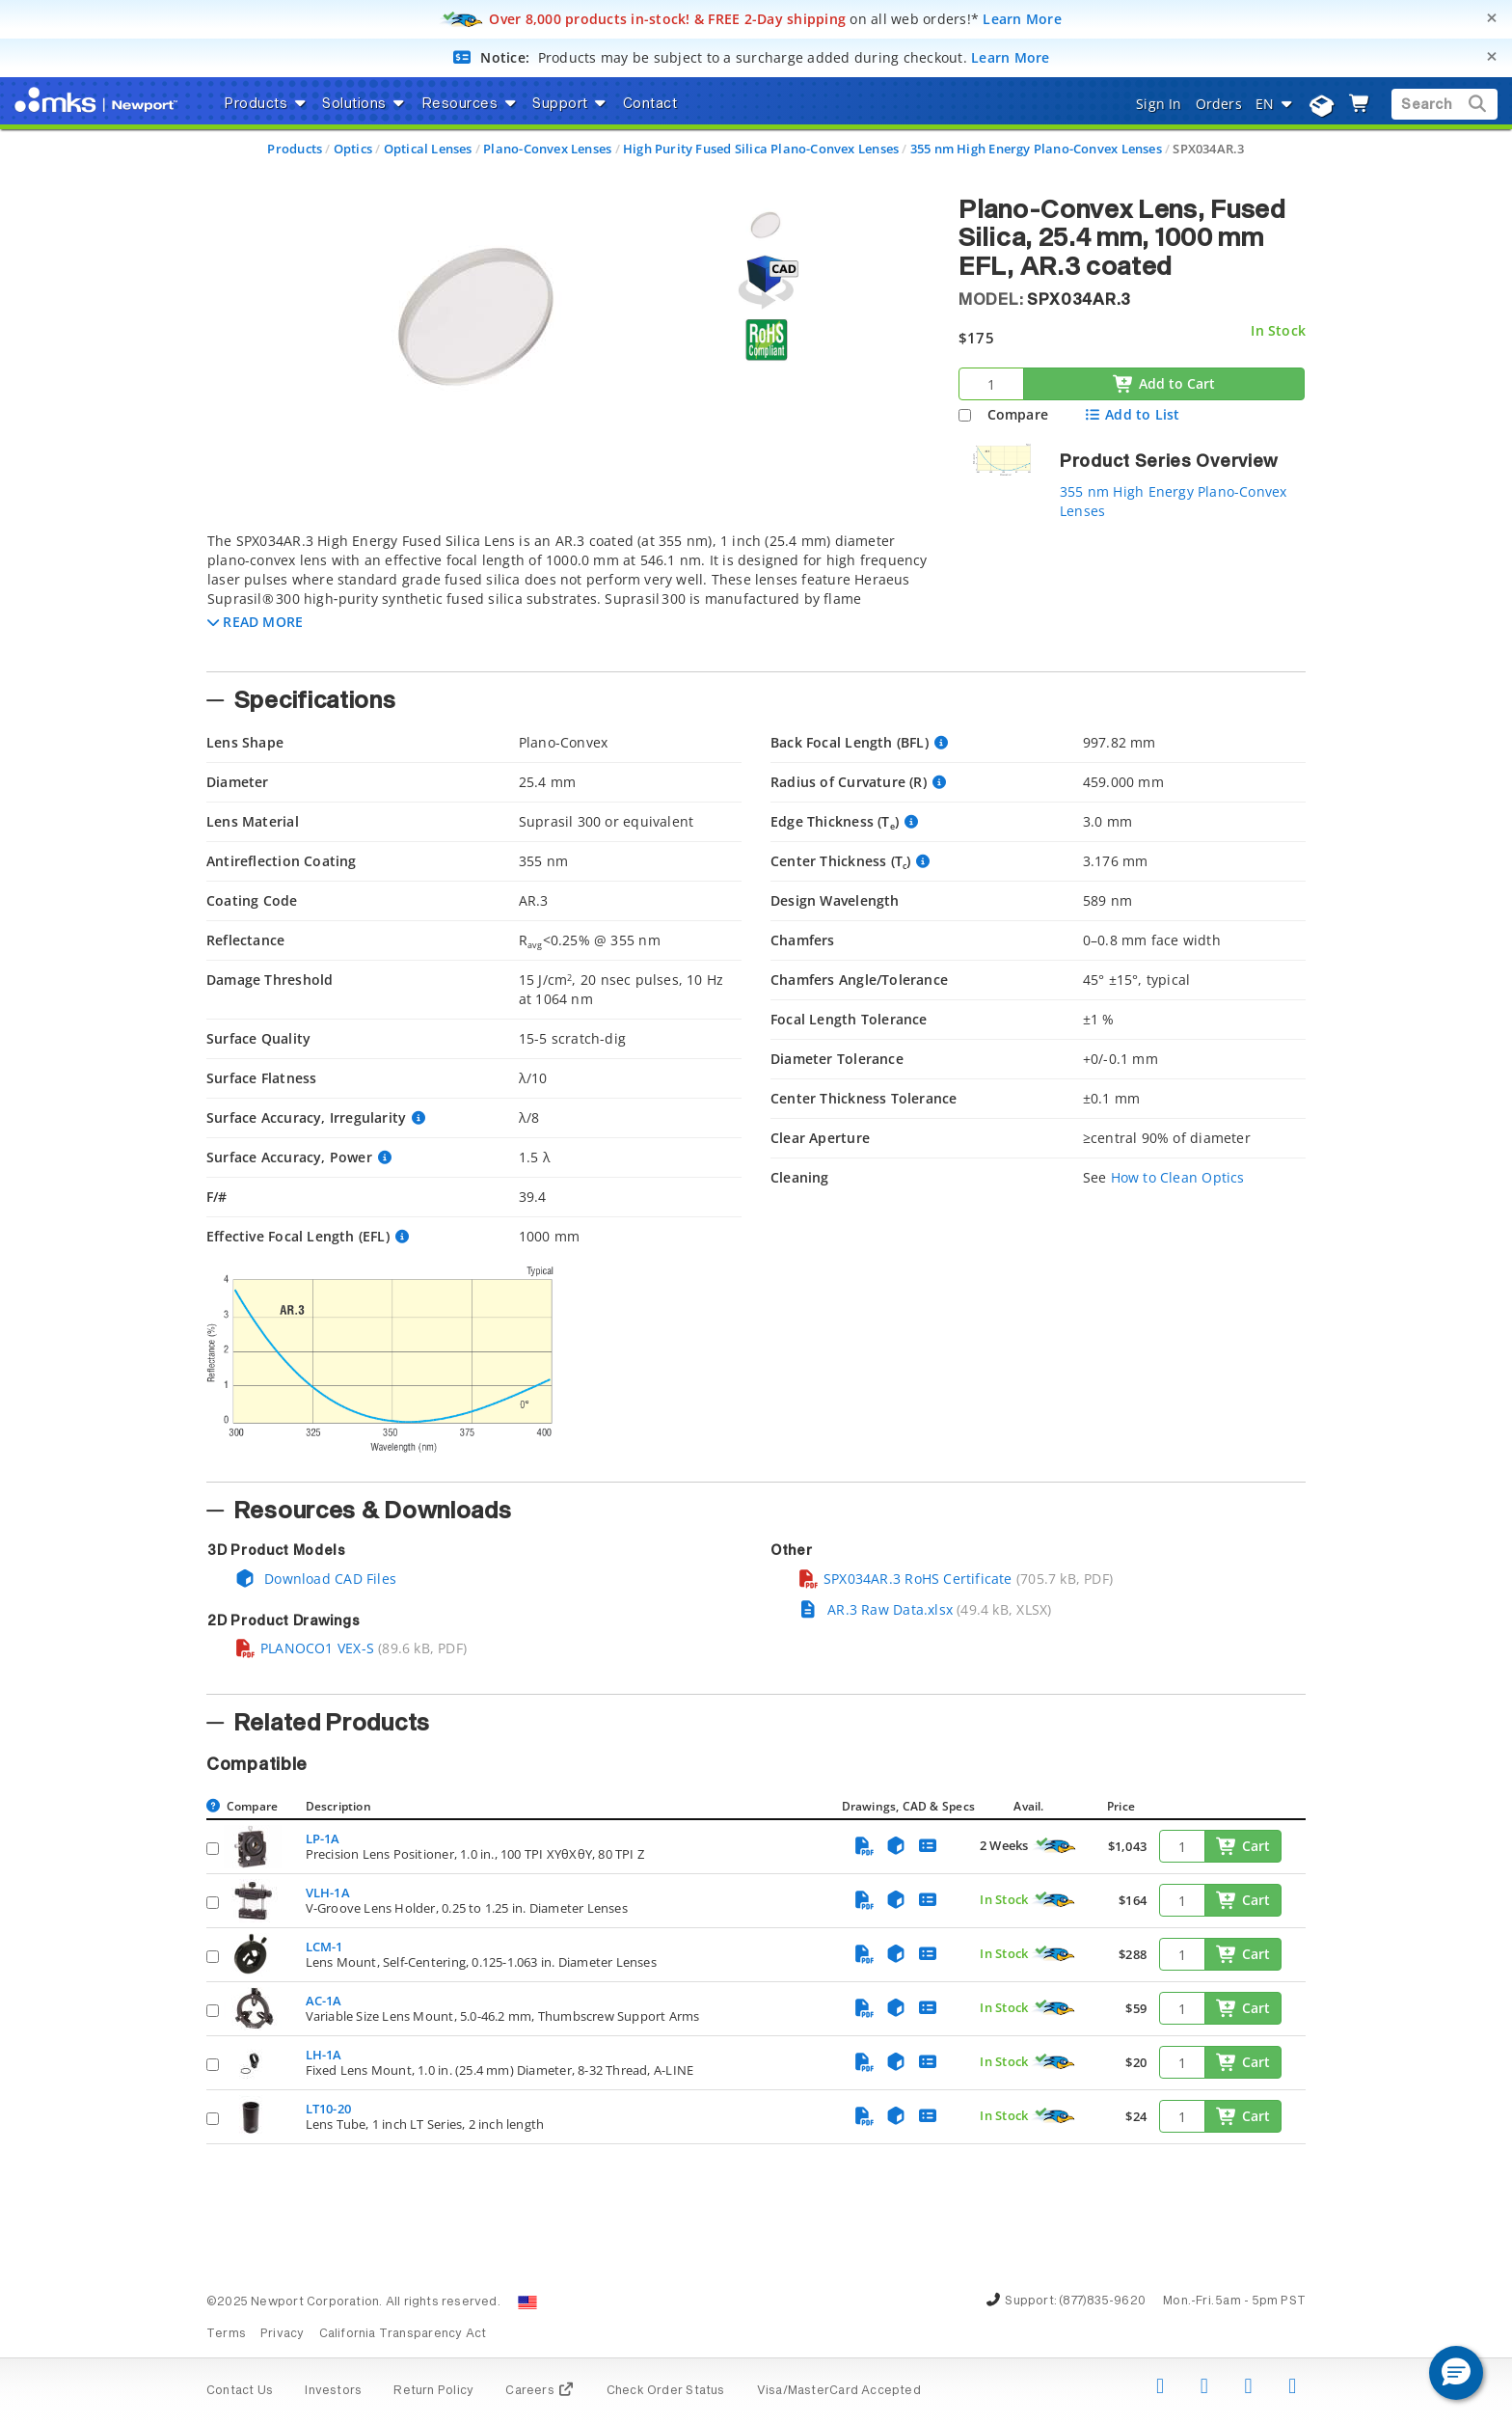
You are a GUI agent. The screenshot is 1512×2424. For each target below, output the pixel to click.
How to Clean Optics (1178, 1177)
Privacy (282, 2334)
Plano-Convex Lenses (547, 148)
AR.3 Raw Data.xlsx (875, 1609)
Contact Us (239, 2391)
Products (294, 148)
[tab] (568, 596)
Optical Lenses (428, 148)
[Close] (1492, 18)
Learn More (1022, 19)
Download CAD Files (315, 1578)
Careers (539, 2391)
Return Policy (433, 2391)
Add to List (1131, 414)
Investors (333, 2391)
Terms (226, 2334)
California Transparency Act (403, 2334)
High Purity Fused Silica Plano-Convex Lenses (761, 148)
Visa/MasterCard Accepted (839, 2391)
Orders (1219, 104)
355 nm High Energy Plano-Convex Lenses (1036, 148)
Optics (353, 148)
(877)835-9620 (1102, 2301)
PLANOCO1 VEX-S (304, 1648)
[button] (255, 622)
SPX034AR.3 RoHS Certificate (904, 1578)
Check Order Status (666, 2391)
